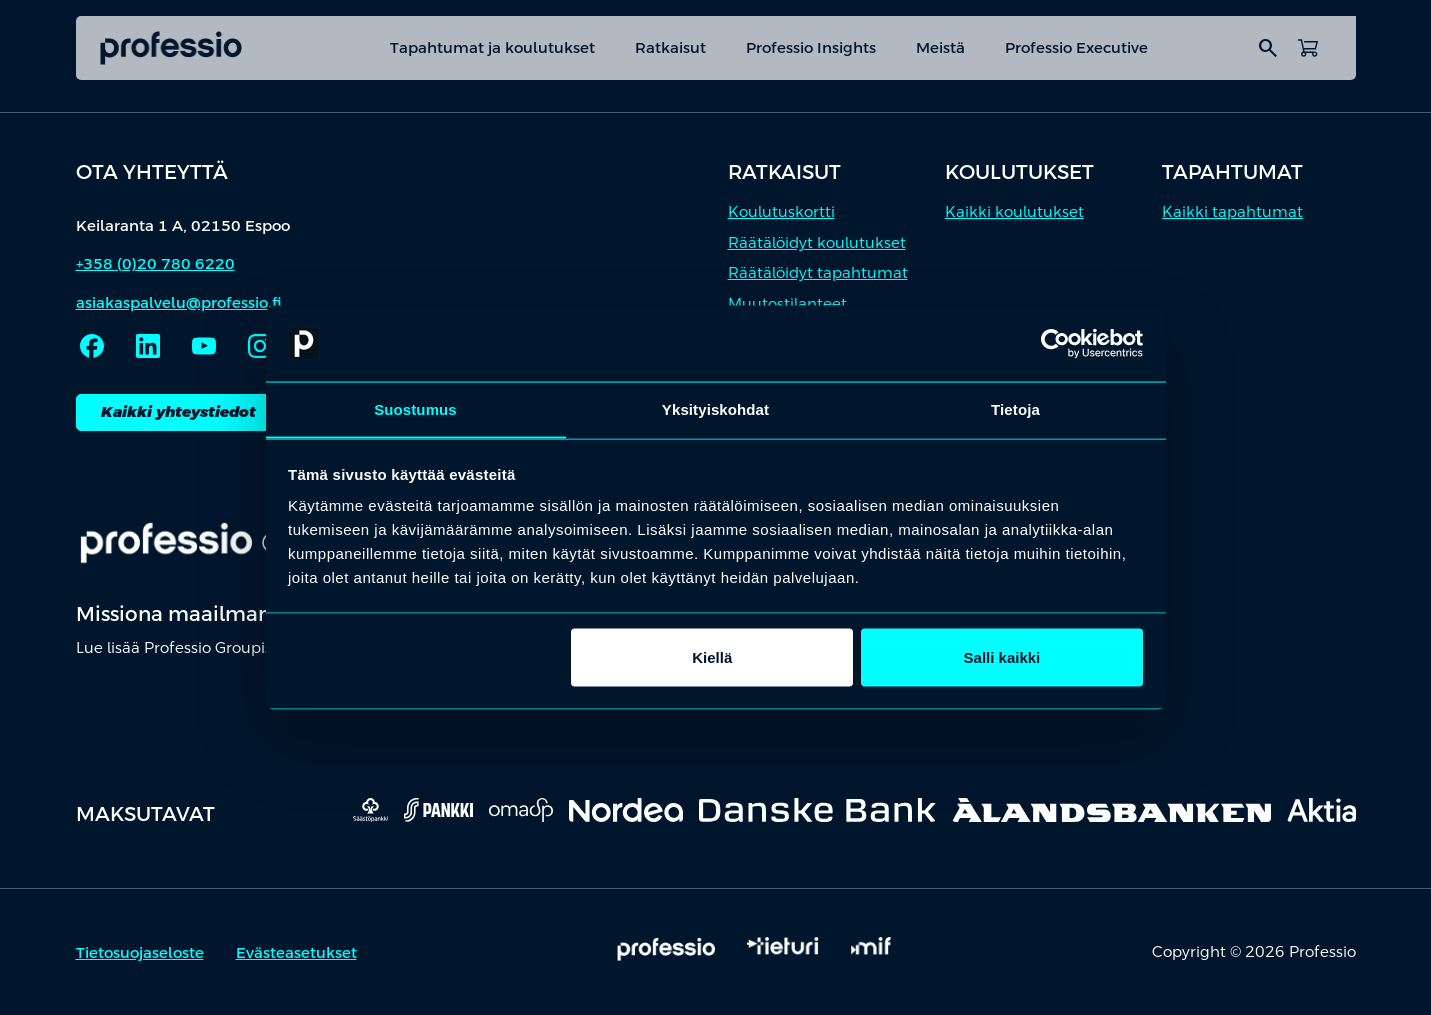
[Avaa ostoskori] (1308, 48)
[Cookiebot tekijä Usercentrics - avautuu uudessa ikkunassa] (1055, 343)
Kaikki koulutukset (1014, 211)
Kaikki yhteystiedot (178, 411)
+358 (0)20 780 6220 (155, 263)
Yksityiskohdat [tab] (715, 408)
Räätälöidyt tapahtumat (818, 272)
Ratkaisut (670, 47)
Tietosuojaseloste (140, 952)
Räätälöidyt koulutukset (817, 242)
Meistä (940, 47)
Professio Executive (1076, 47)
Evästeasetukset (296, 952)
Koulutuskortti (781, 211)
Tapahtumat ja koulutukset (492, 47)
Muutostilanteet (787, 303)
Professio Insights (811, 47)
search (1268, 48)
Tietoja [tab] (1015, 408)
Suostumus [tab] (415, 408)
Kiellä (712, 657)
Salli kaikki (1002, 657)
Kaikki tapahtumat (1232, 211)
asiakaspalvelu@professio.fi (179, 302)
